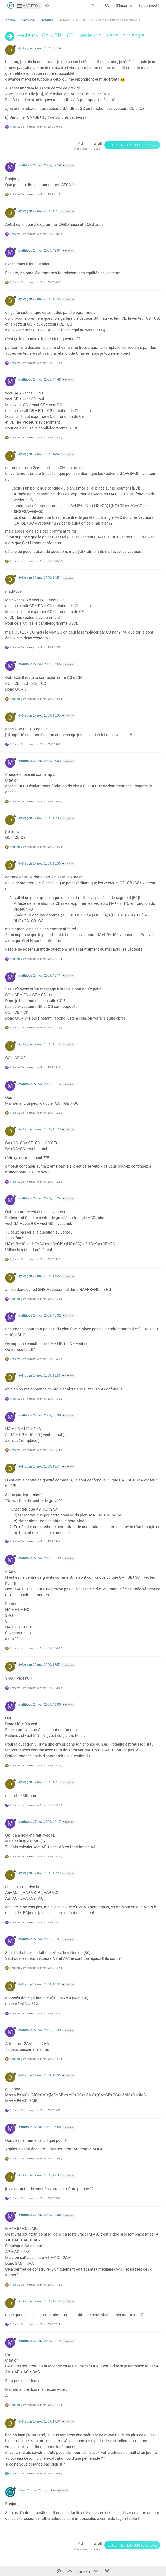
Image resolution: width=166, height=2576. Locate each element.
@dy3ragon (68, 166)
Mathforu (28, 5)
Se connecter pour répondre (132, 145)
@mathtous (68, 211)
